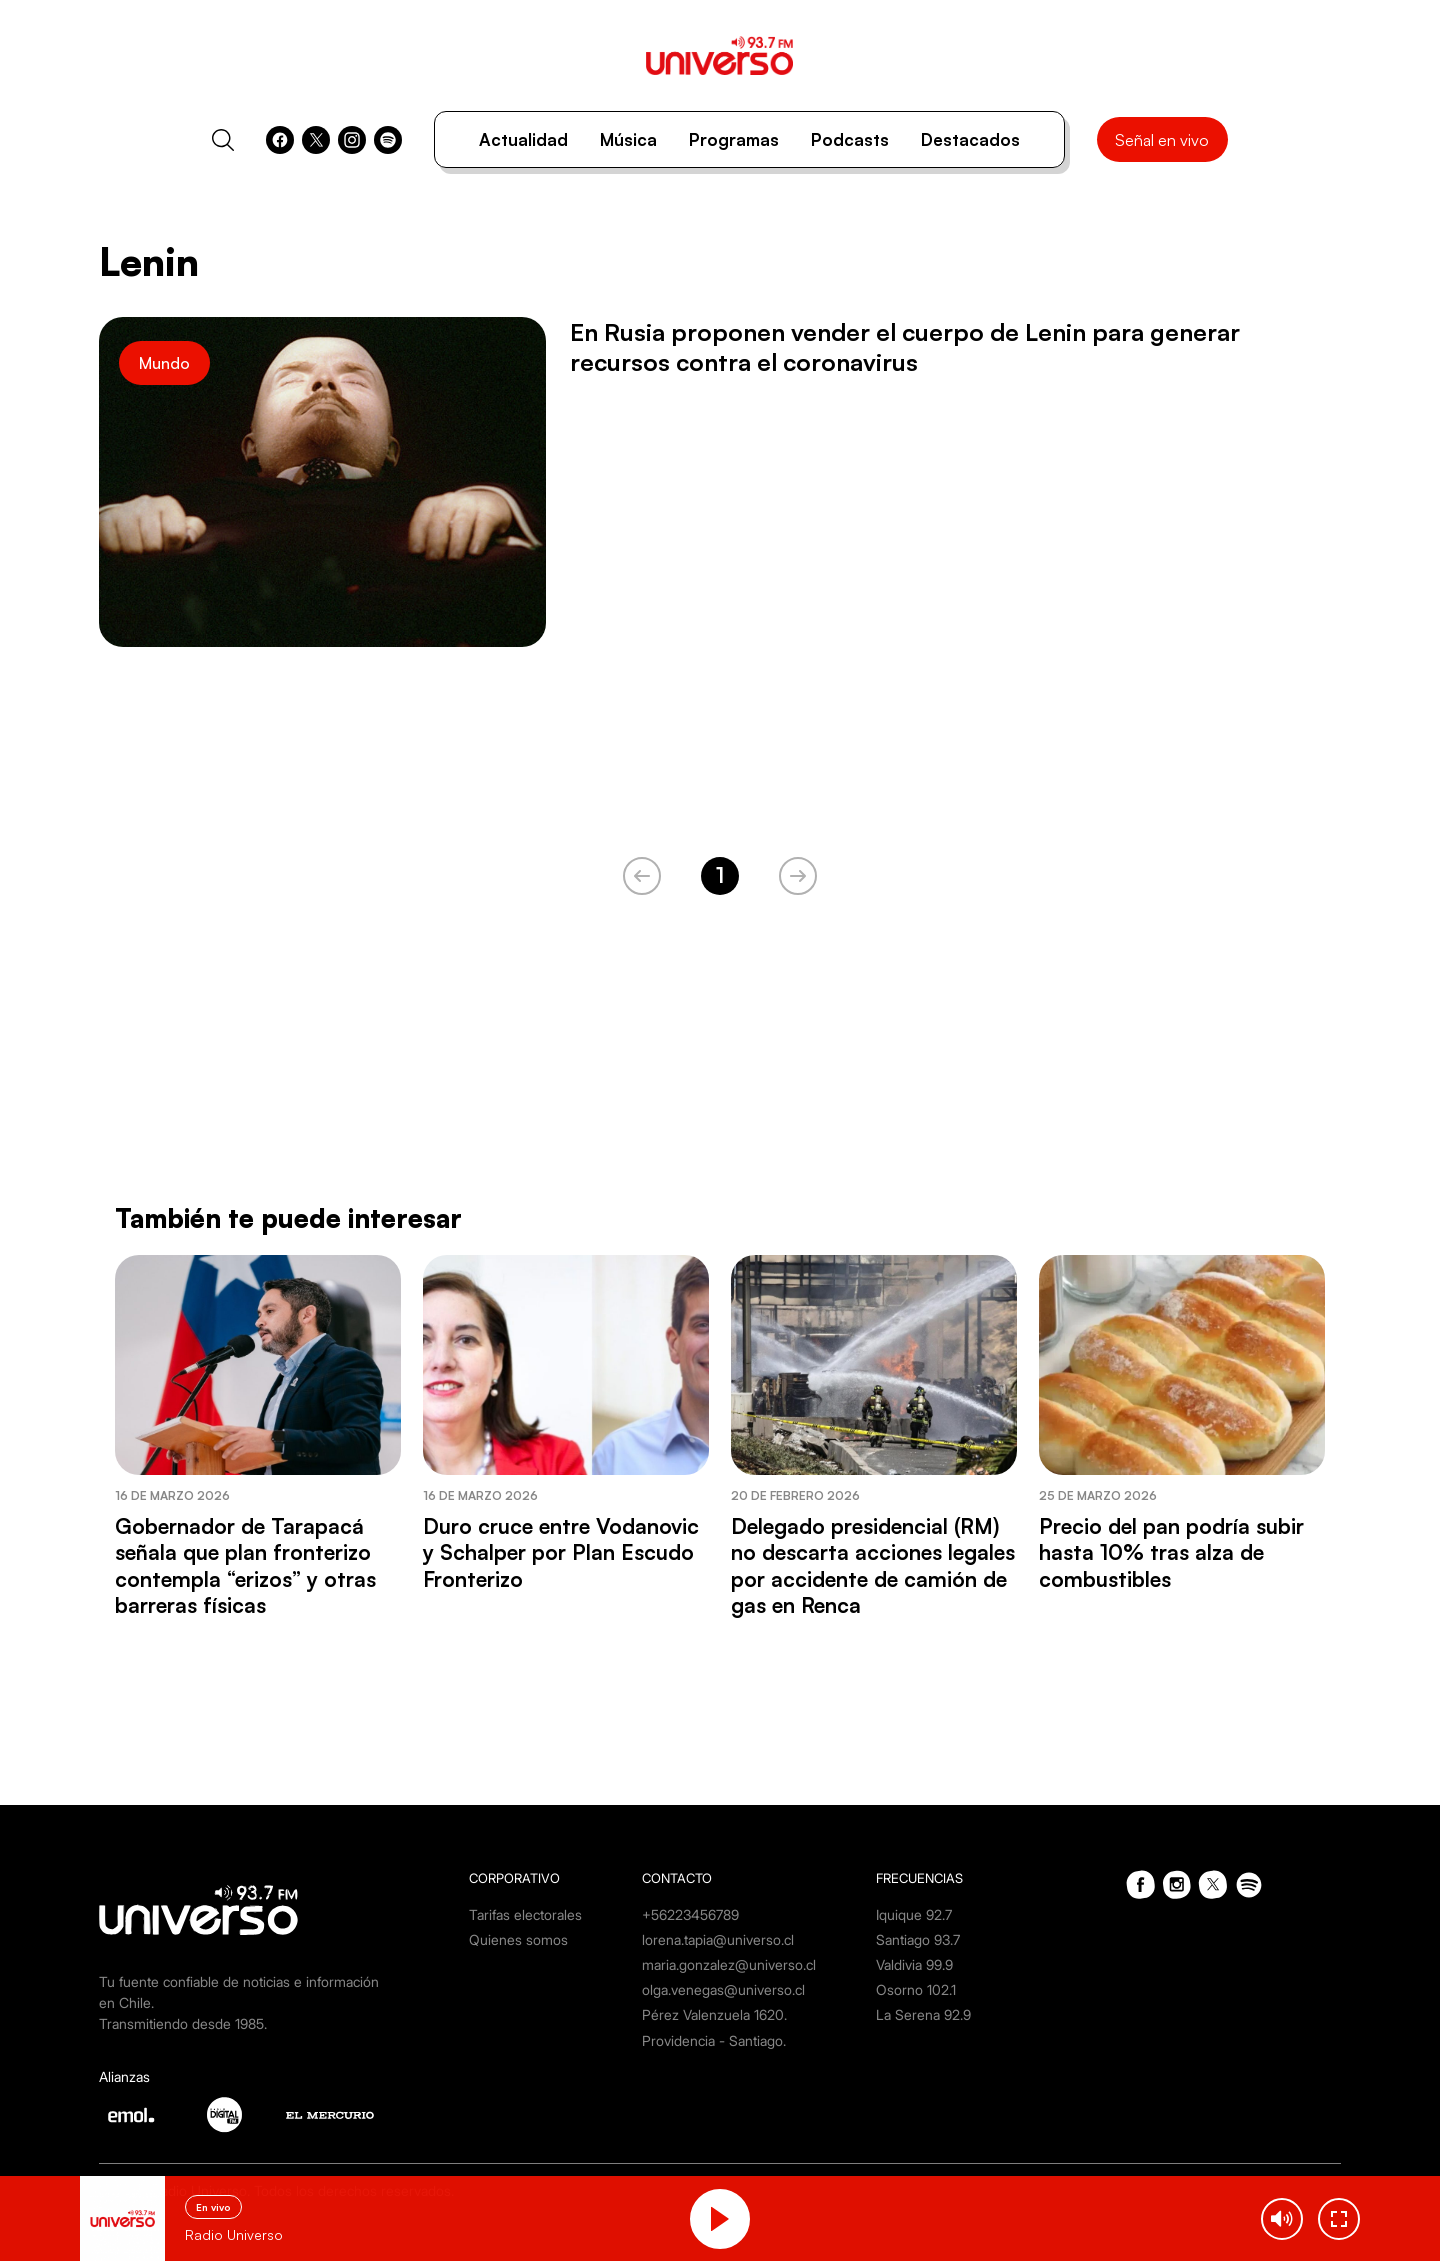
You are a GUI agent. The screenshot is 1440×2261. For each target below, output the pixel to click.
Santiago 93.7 (918, 1939)
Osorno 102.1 (916, 1989)
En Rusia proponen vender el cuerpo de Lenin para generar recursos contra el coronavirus (905, 347)
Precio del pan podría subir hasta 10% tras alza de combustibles (1171, 1552)
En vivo (213, 2207)
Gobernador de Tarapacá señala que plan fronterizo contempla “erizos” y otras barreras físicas (245, 1565)
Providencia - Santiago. (714, 2040)
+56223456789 (690, 1914)
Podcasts (850, 139)
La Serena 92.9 (923, 2014)
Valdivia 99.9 (914, 1964)
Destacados (970, 139)
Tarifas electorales (525, 1914)
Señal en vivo (1162, 140)
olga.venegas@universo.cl (723, 1989)
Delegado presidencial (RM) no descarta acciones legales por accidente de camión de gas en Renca (873, 1565)
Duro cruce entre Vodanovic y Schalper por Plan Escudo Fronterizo (561, 1552)
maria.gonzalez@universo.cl (729, 1964)
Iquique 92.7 (914, 1914)
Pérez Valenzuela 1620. (714, 2014)
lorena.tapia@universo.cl (718, 1939)
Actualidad (523, 139)
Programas (734, 139)
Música (628, 139)
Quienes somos (518, 1939)
